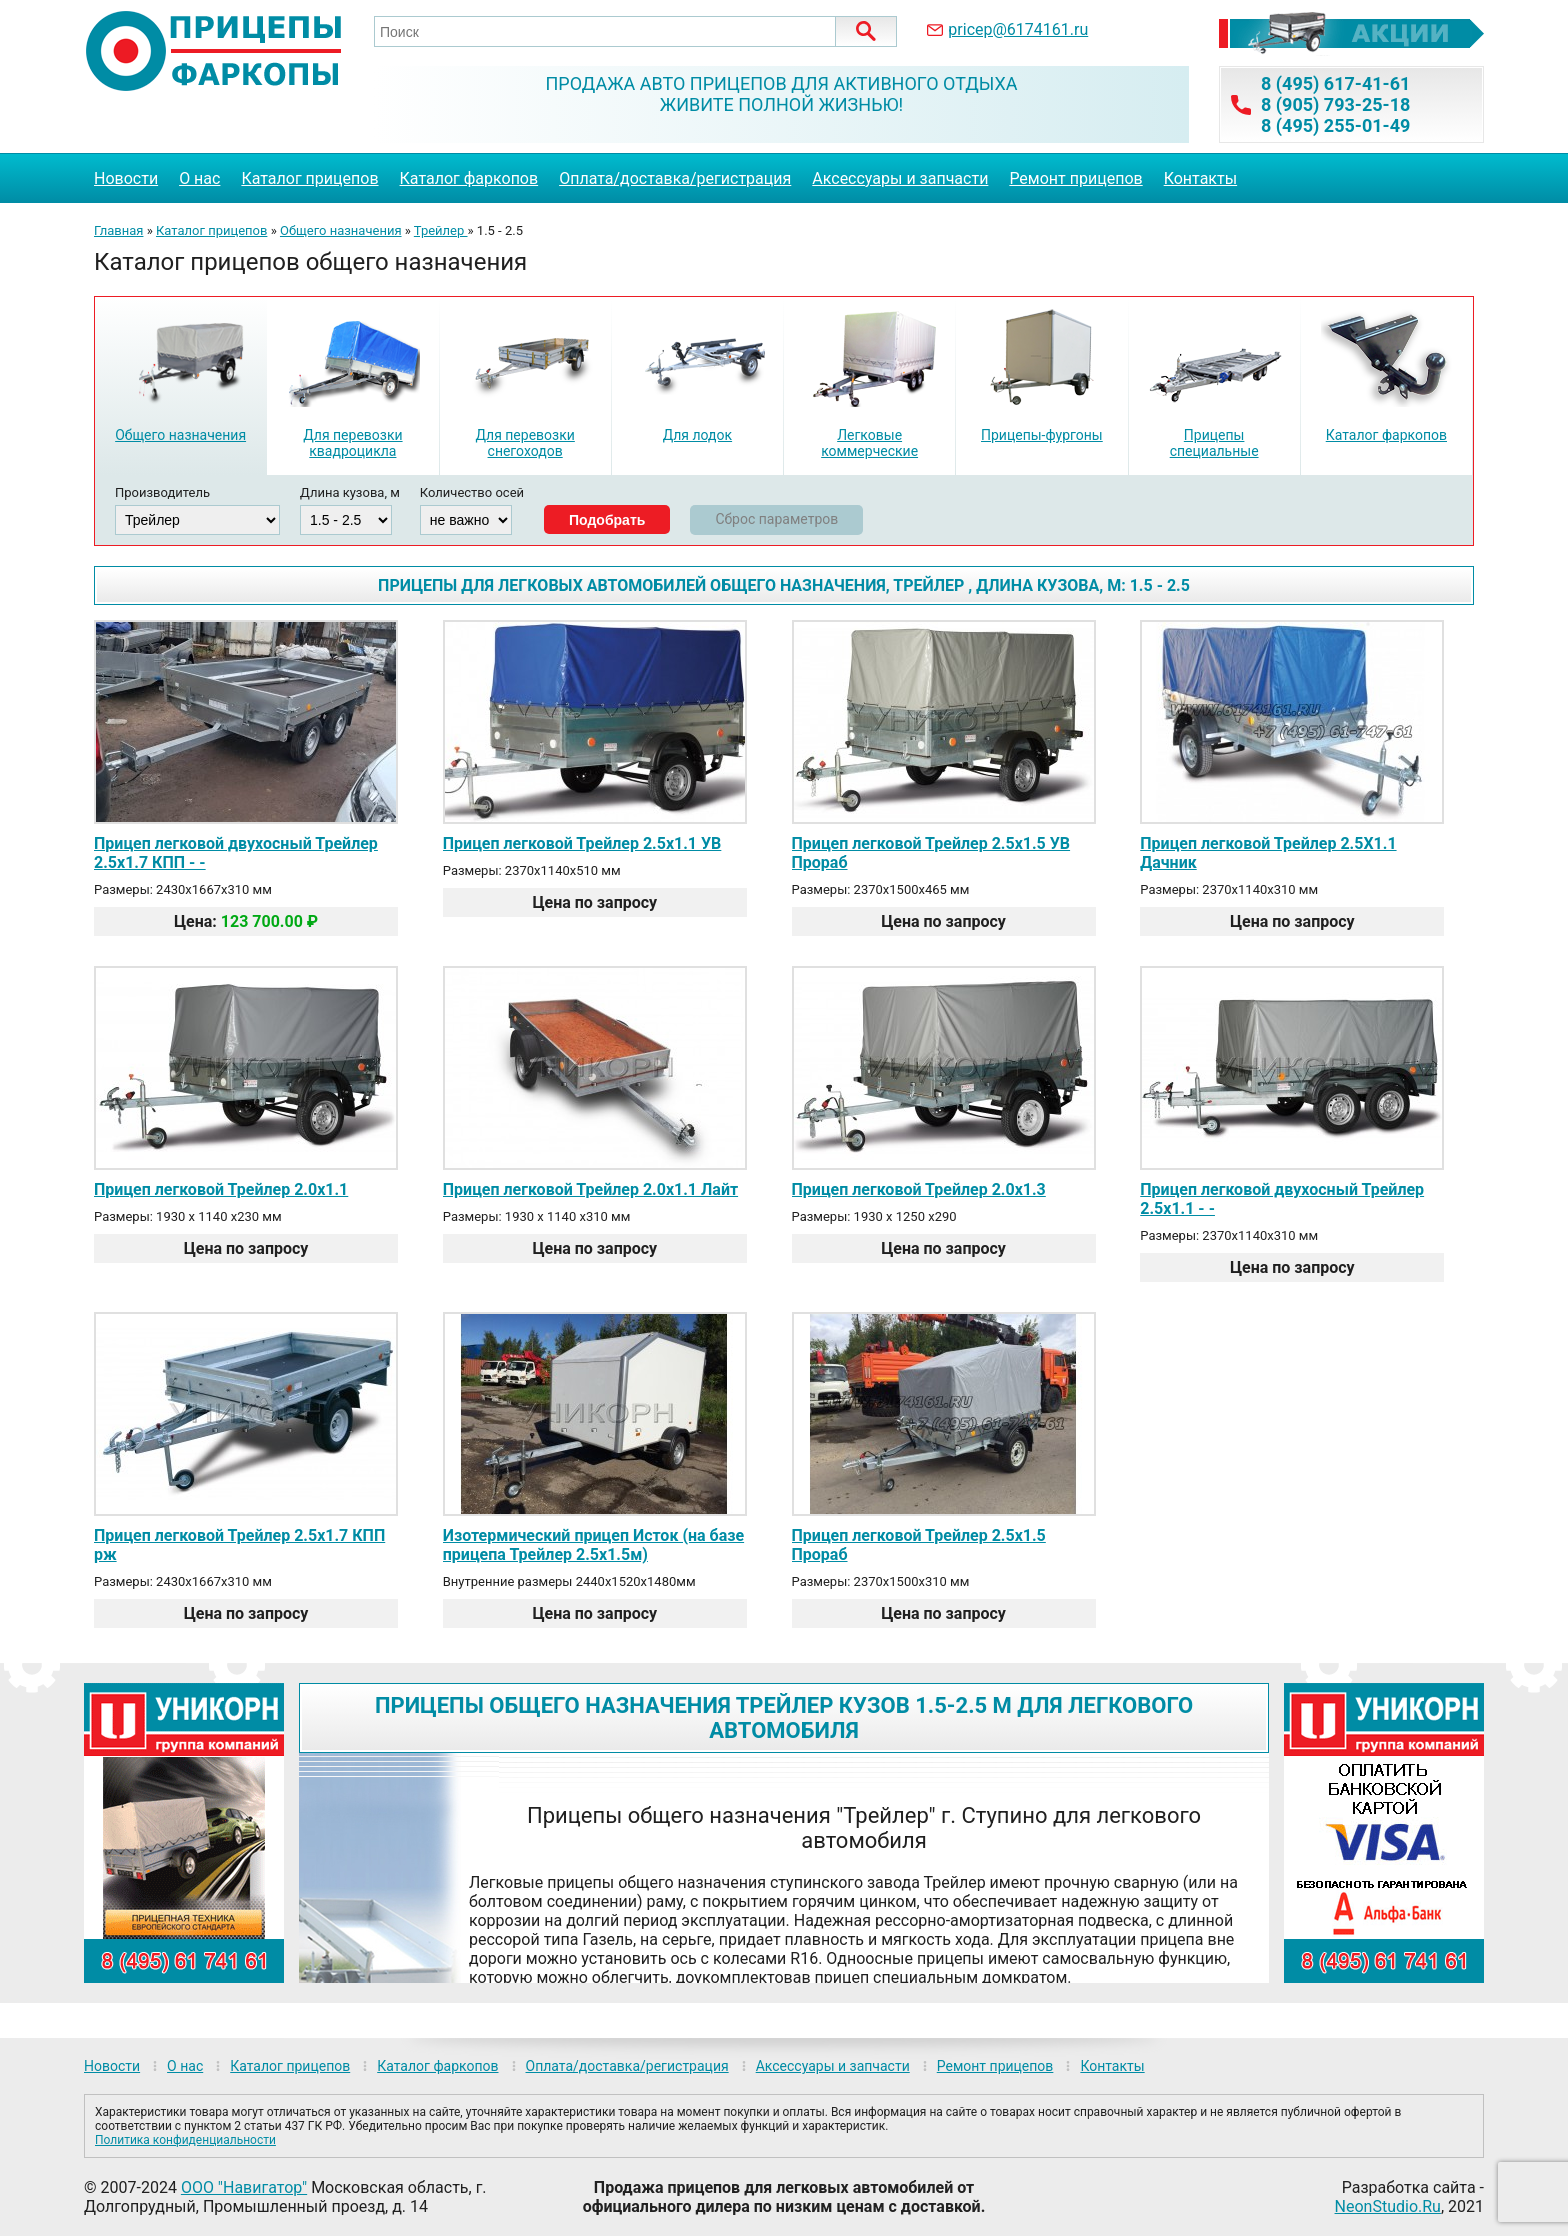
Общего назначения (341, 230)
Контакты (1200, 178)
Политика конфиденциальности (185, 2140)
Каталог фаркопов (469, 178)
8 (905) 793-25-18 (1335, 104)
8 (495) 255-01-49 (1335, 125)
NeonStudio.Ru (1388, 2206)
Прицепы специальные (1214, 443)
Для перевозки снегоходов (524, 443)
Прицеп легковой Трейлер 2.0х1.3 (919, 1189)
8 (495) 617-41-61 (1335, 83)
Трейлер (441, 230)
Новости (126, 178)
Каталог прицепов (309, 178)
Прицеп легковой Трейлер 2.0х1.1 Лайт (590, 1189)
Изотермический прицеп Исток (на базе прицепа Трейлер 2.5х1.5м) (593, 1545)
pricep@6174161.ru (1018, 29)
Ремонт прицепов (1075, 178)
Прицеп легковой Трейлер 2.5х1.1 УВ (582, 843)
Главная (118, 230)
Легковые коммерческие (869, 443)
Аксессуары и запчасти (900, 178)
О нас (199, 178)
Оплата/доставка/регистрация (675, 178)
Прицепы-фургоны (1042, 435)
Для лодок (697, 435)
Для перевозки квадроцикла (352, 443)
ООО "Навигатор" (244, 2187)
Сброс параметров (776, 519)
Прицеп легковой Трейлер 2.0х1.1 (221, 1189)
